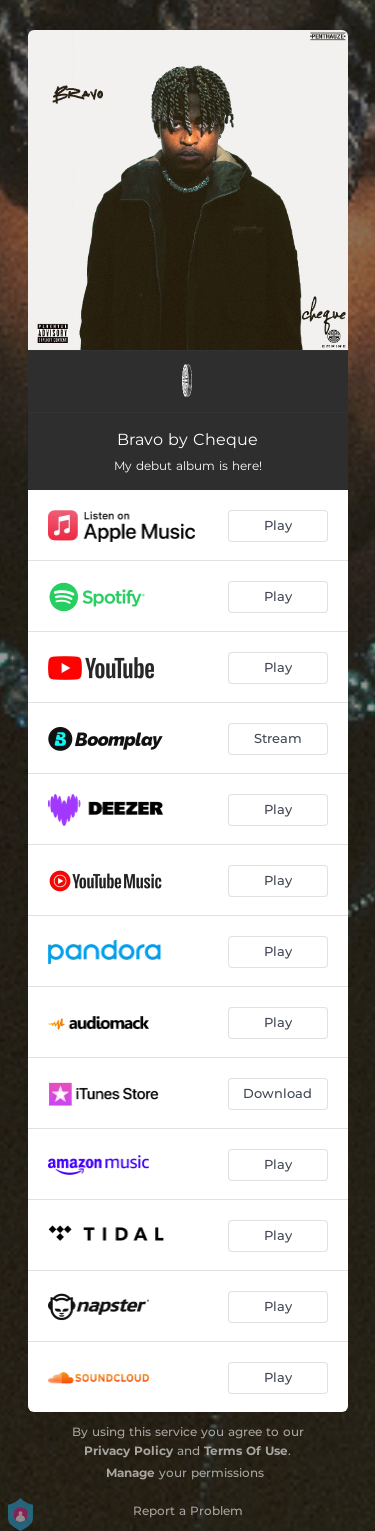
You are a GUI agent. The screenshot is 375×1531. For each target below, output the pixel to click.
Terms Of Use (246, 1450)
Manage (130, 1472)
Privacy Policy (128, 1450)
